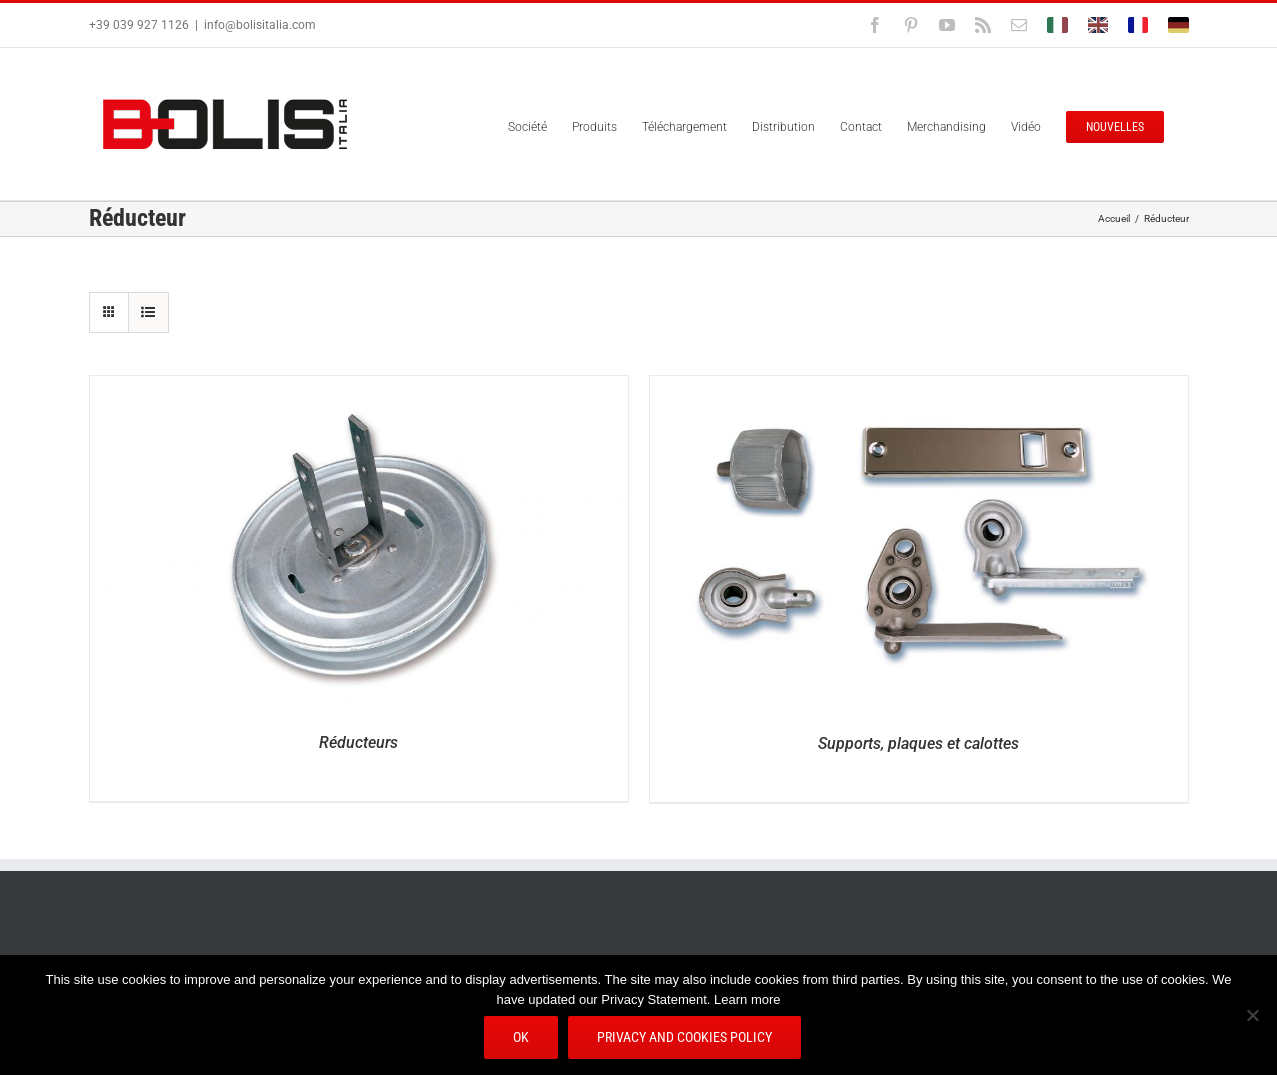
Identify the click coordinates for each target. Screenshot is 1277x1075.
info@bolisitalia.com (260, 25)
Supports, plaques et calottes (918, 743)
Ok (522, 1038)
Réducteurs (358, 742)
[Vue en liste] (148, 312)
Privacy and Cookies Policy (685, 1038)
